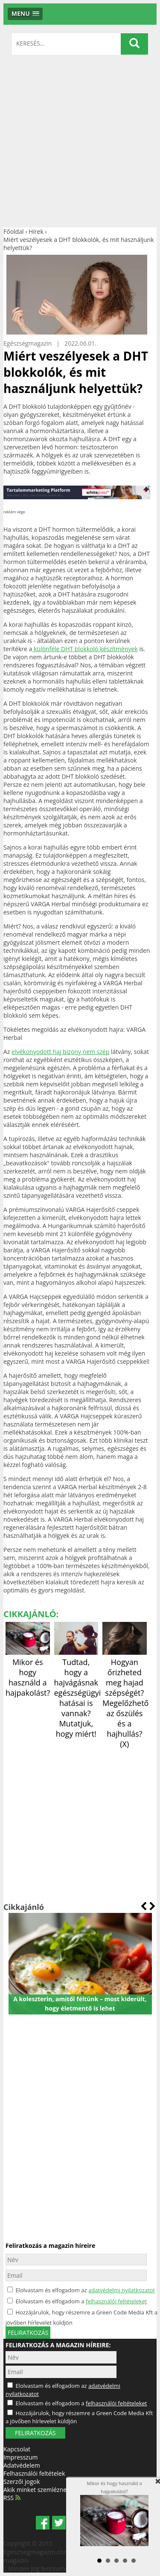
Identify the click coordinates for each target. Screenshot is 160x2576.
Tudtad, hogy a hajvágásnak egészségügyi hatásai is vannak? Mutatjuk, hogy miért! (77, 1693)
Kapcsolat (16, 2449)
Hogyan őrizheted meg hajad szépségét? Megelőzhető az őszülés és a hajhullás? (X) (125, 1698)
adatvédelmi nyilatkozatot (121, 2290)
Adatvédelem (21, 2465)
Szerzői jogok (21, 2481)
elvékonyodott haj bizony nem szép (60, 1052)
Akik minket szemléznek (36, 2490)
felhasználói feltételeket (116, 2301)
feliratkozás (28, 2333)
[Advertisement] (80, 143)
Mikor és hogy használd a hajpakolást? (28, 1672)
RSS (11, 2498)
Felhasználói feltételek (34, 2473)
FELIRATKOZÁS (35, 2433)
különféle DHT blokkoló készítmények (84, 649)
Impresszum (20, 2457)
